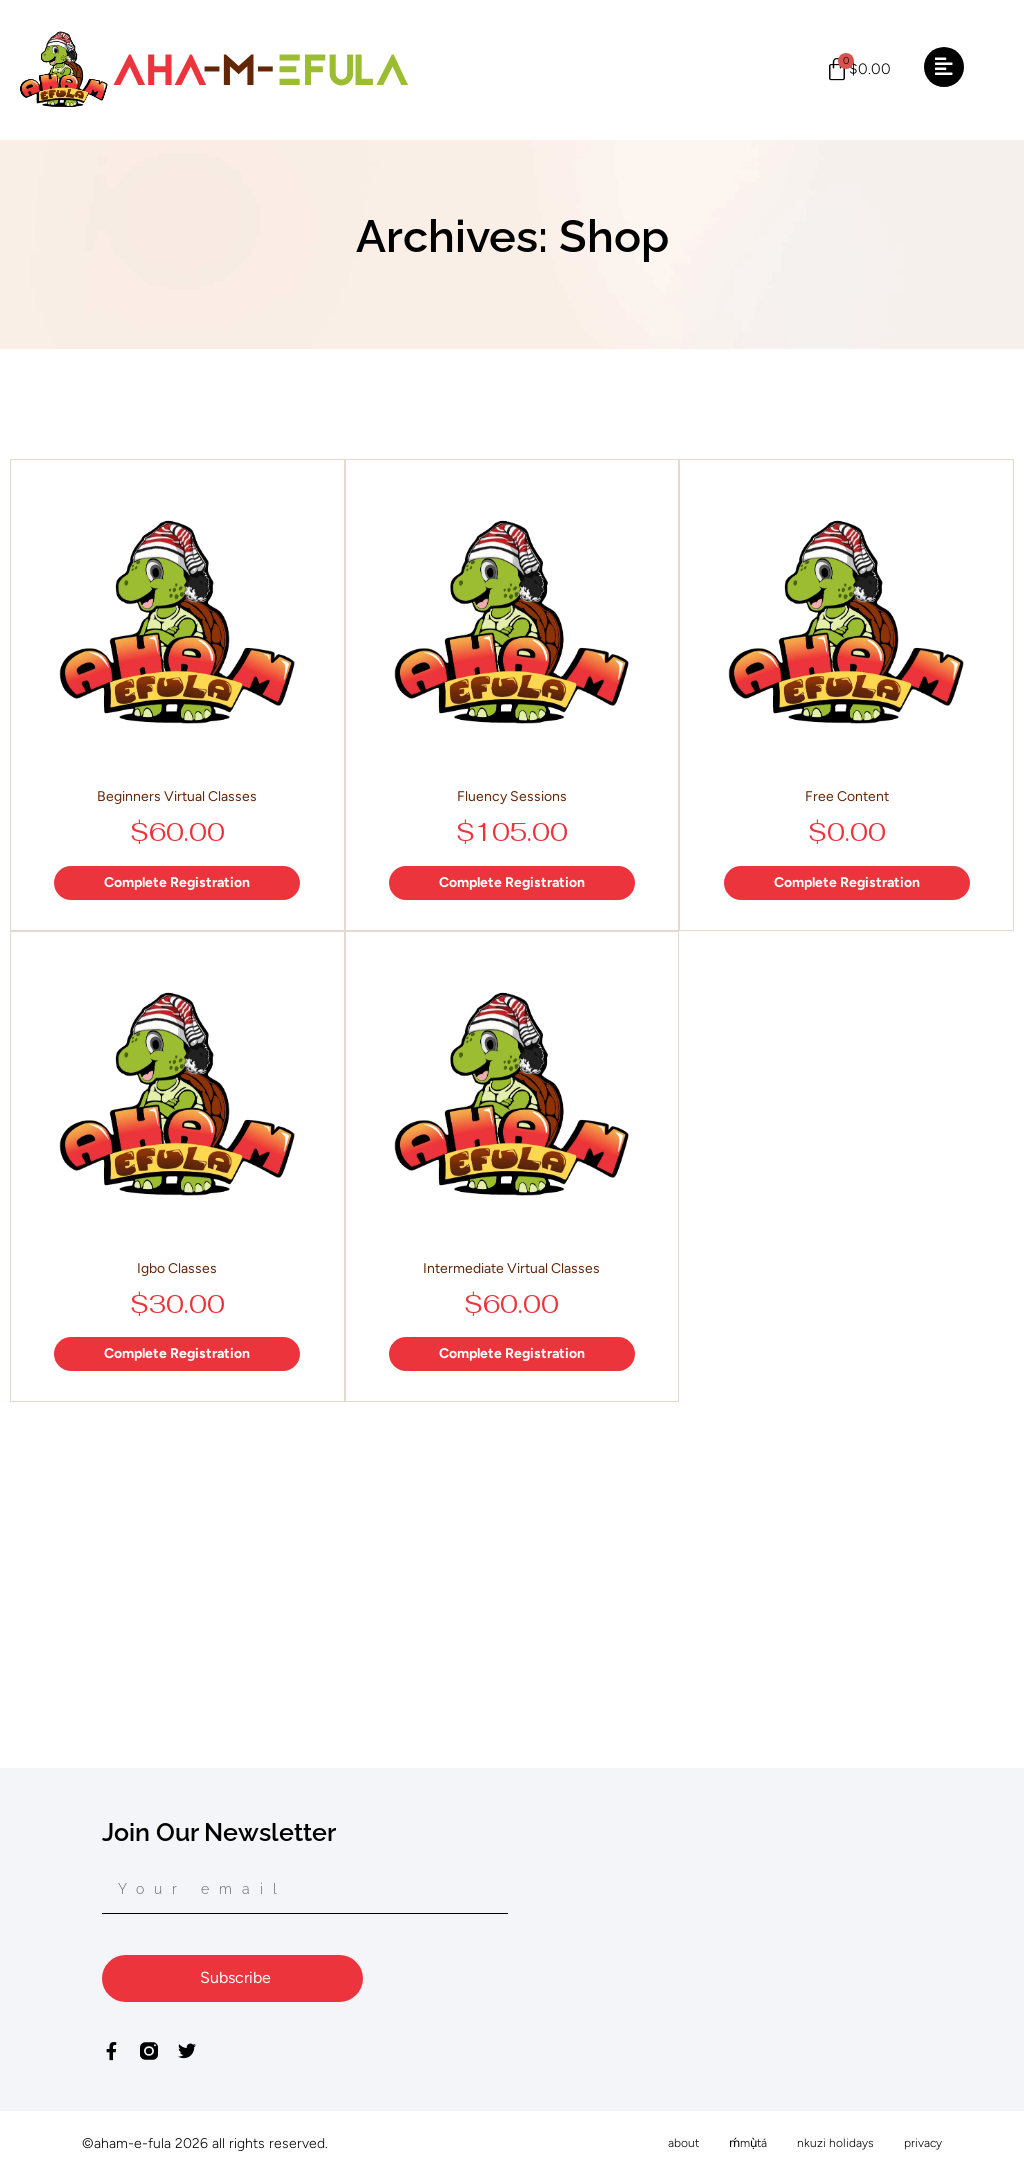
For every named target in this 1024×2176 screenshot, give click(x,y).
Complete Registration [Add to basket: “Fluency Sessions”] (512, 882)
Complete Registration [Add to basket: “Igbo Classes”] (177, 1353)
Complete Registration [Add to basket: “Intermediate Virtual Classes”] (512, 1353)
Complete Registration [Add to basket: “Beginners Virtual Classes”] (177, 882)
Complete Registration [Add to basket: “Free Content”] (847, 882)
